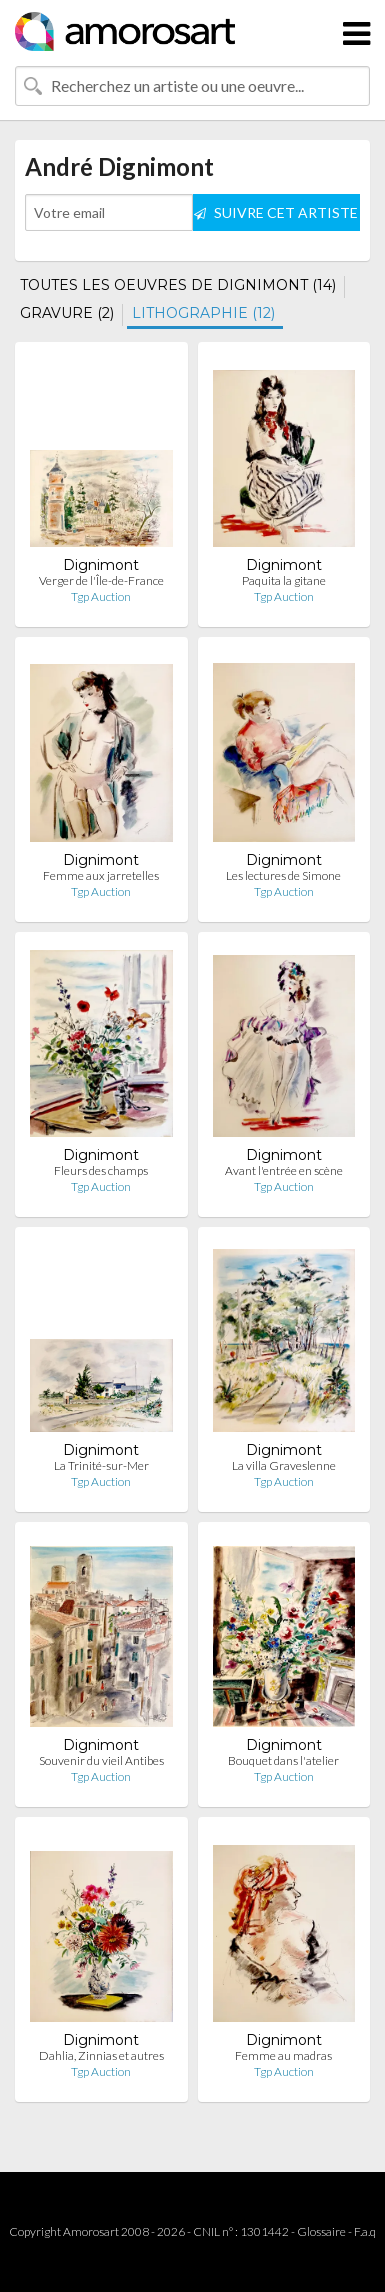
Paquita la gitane (284, 580)
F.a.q (365, 2231)
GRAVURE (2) (67, 313)
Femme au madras (283, 2055)
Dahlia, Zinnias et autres (101, 2055)
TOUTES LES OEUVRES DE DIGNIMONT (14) (178, 285)
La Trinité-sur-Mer (101, 1465)
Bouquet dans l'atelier (283, 1760)
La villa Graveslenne (284, 1465)
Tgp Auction (101, 596)
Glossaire (321, 2231)
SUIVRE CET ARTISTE (276, 212)
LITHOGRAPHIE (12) (203, 313)
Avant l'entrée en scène (284, 1170)
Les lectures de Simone (283, 875)
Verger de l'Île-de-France (101, 580)
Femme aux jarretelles (101, 875)
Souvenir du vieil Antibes (101, 1760)
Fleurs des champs (101, 1170)
